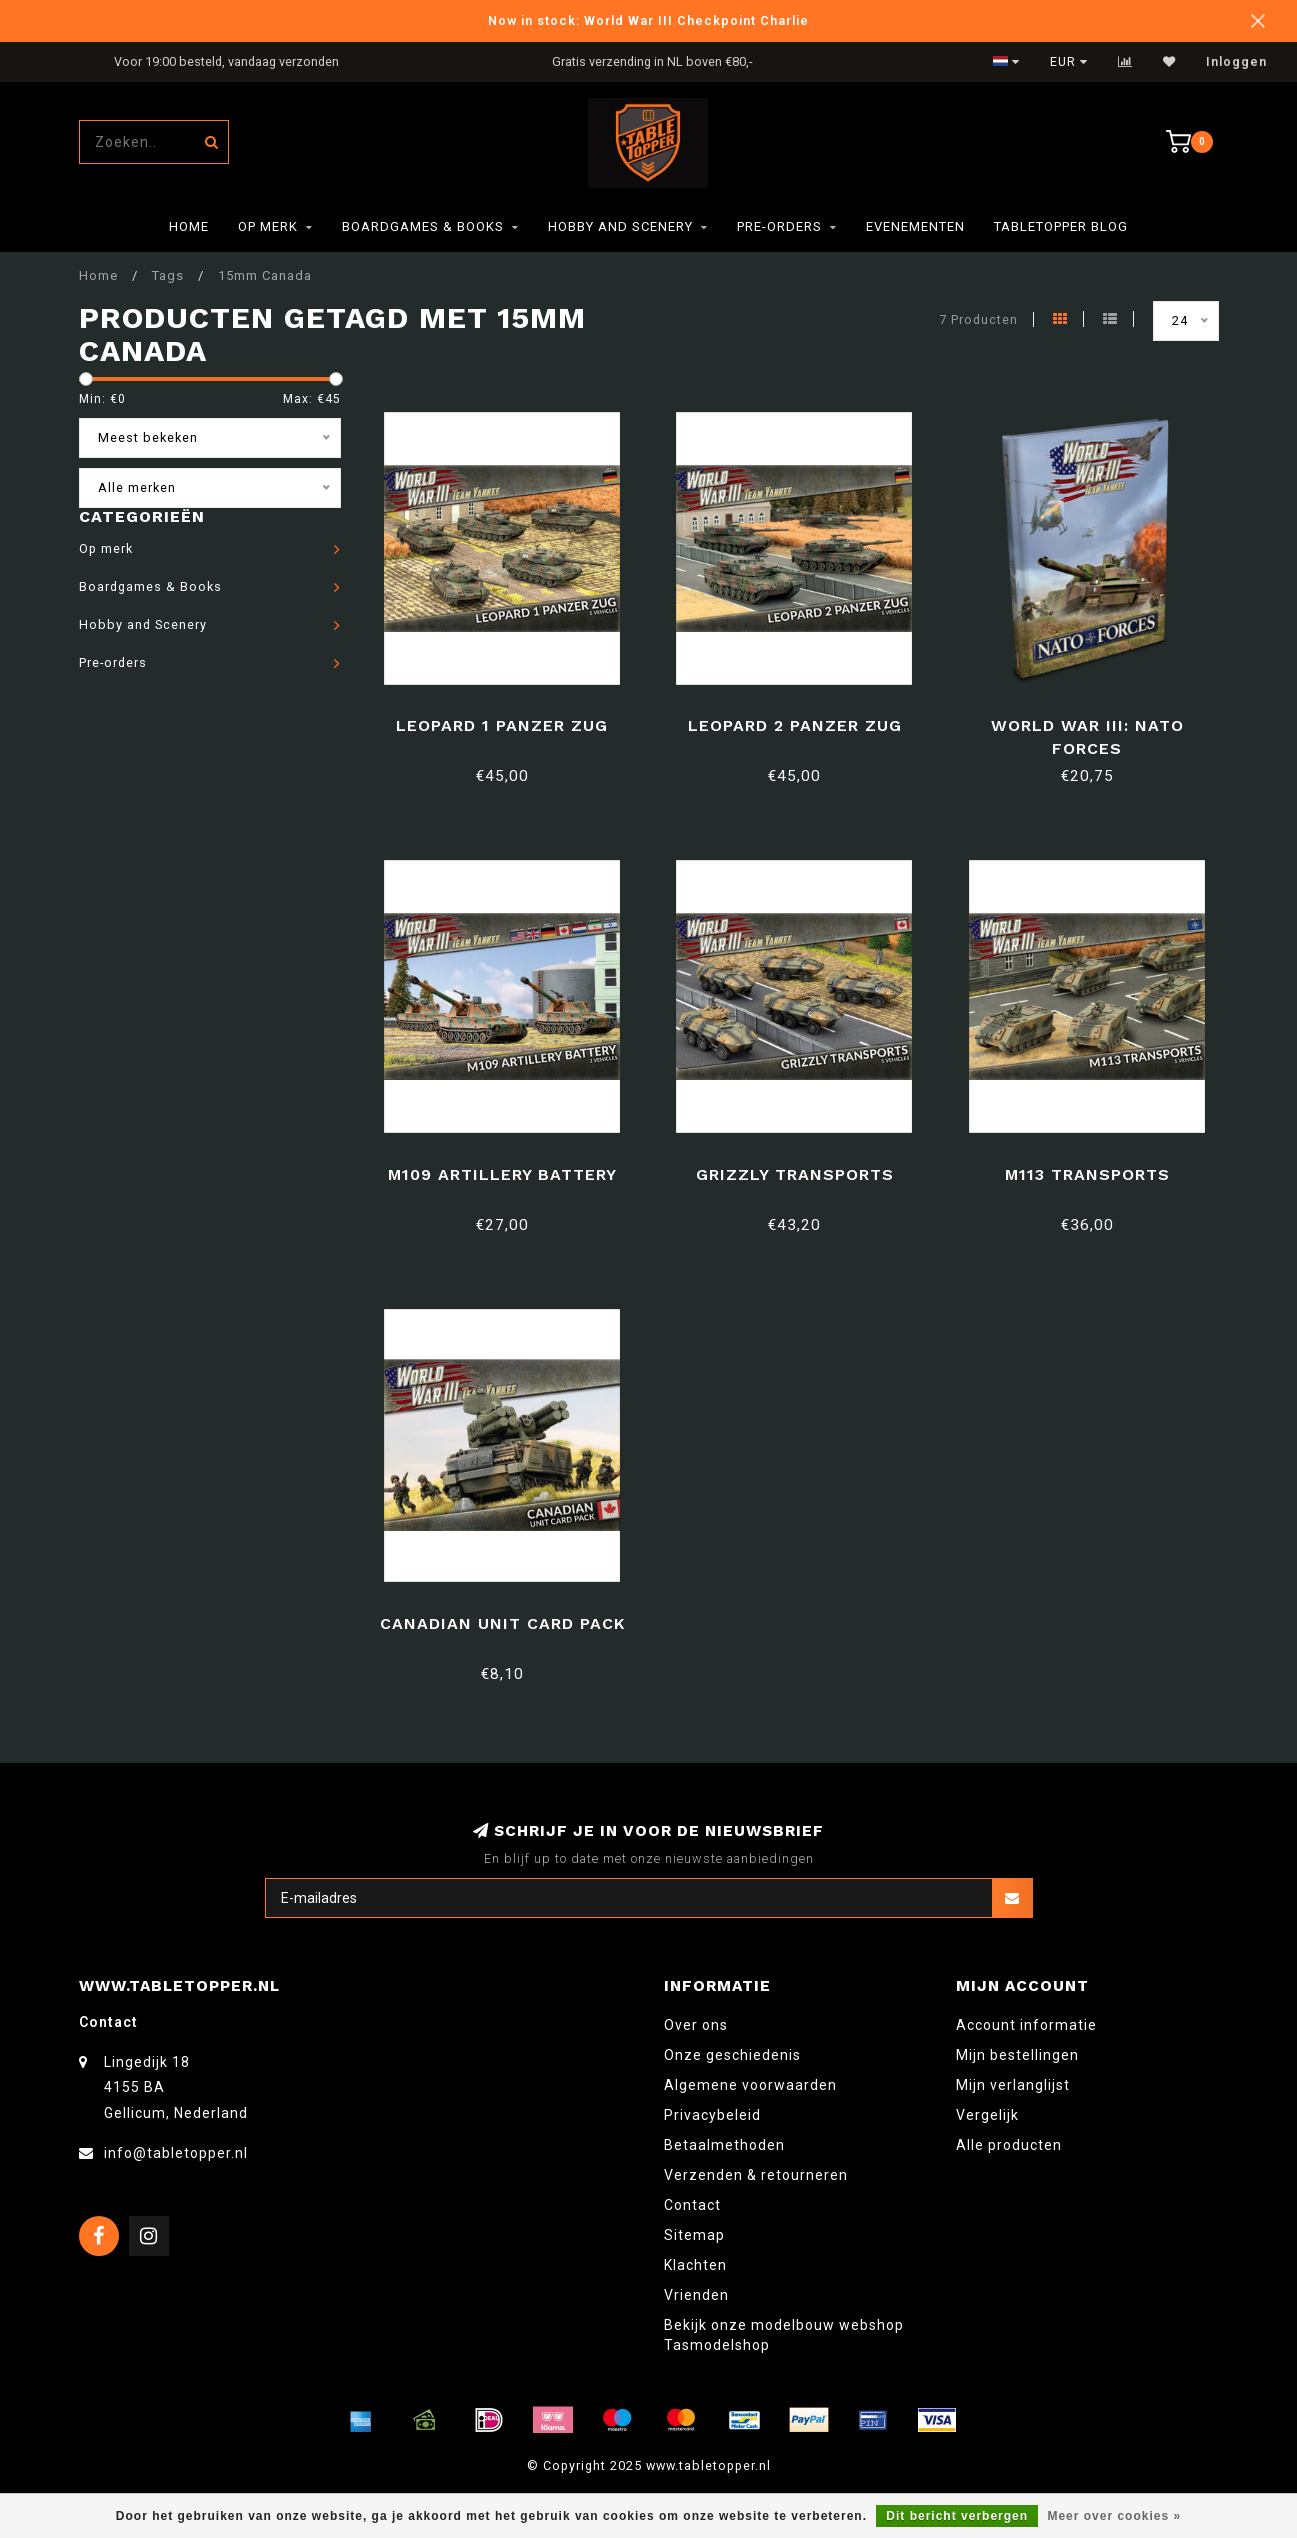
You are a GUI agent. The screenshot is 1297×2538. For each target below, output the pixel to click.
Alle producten (1009, 2145)
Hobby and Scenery (620, 226)
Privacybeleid (712, 2115)
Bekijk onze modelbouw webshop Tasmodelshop (784, 2335)
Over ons (696, 2025)
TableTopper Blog (1061, 226)
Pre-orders (779, 226)
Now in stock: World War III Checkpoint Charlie (648, 20)
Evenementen (915, 226)
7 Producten (978, 319)
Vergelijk (987, 2115)
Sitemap (694, 2235)
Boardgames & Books (423, 226)
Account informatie (1026, 2025)
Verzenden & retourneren (756, 2175)
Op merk (268, 226)
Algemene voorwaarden (750, 2085)
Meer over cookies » (1114, 2516)
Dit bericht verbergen (957, 2516)
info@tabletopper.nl (176, 2153)
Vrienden (696, 2295)
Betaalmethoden (724, 2145)
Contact (692, 2205)
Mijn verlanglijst (1013, 2085)
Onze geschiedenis (732, 2055)
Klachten (695, 2265)
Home (189, 226)
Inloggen (1236, 62)
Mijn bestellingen (1017, 2055)
